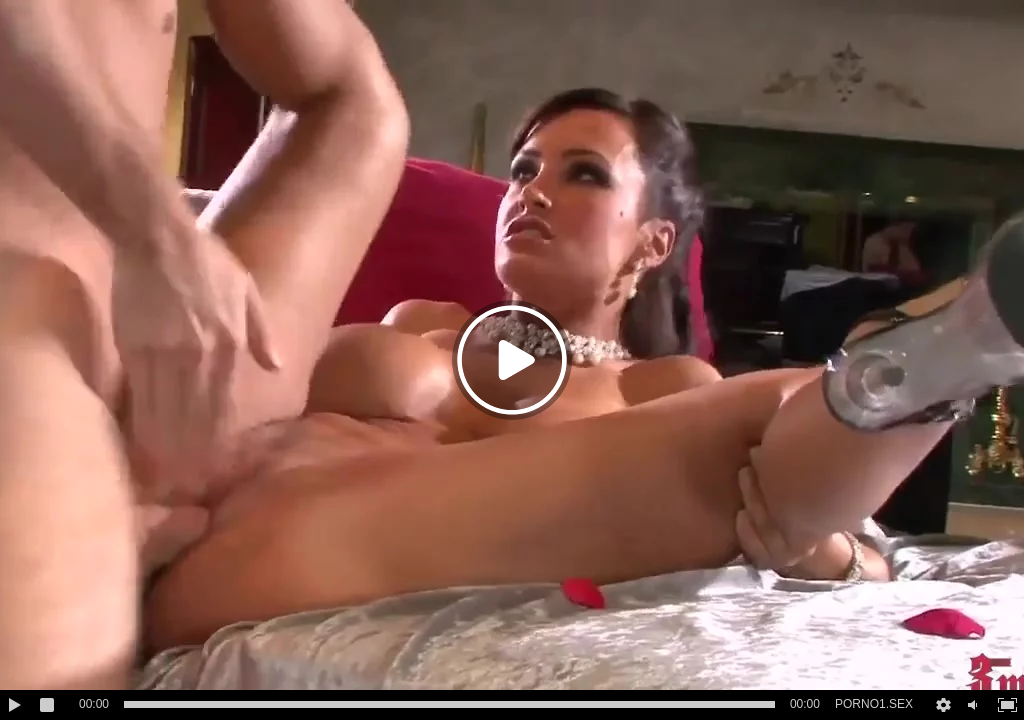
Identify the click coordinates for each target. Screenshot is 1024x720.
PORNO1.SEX (874, 704)
